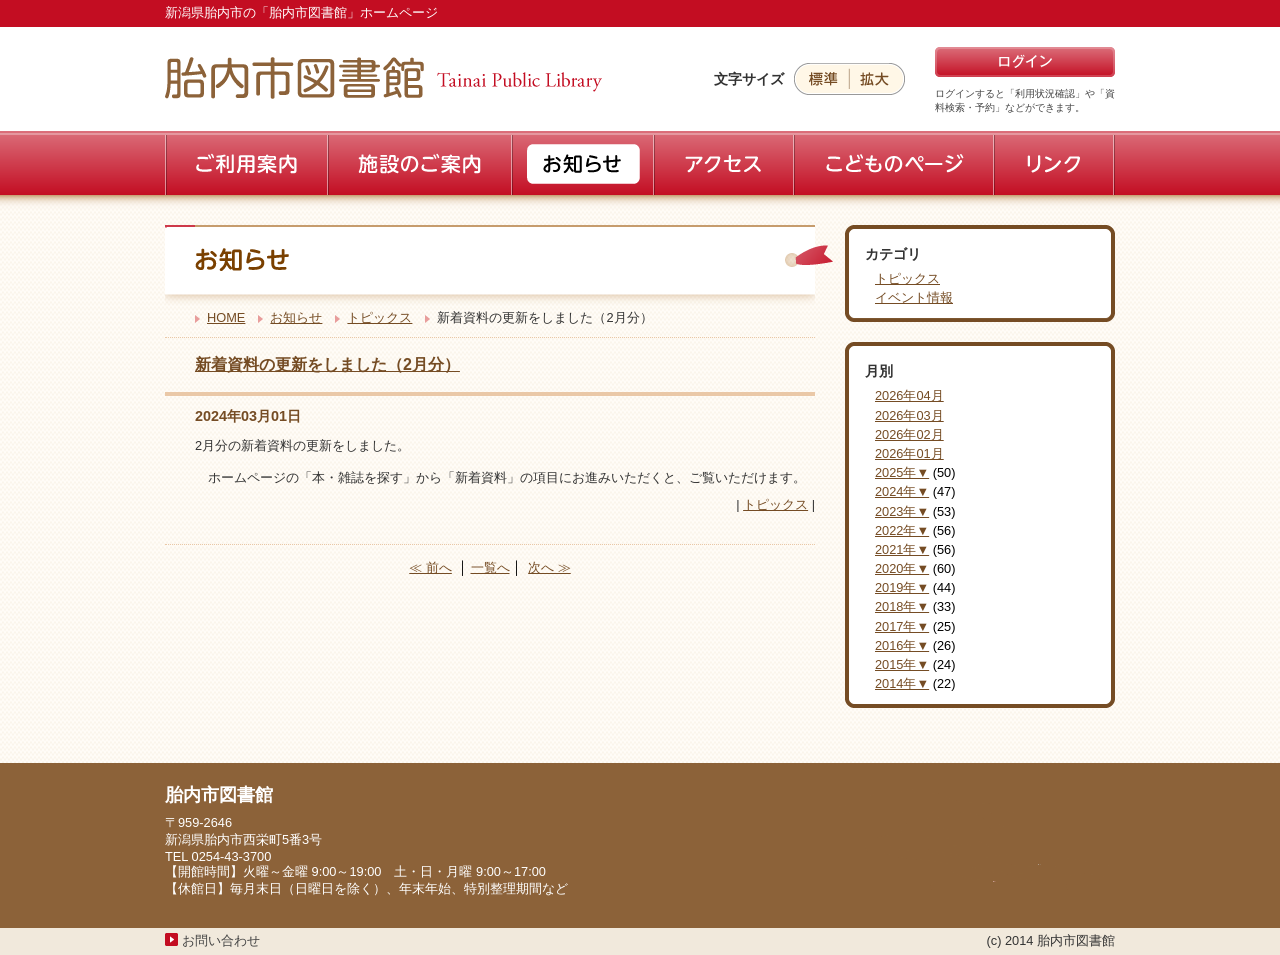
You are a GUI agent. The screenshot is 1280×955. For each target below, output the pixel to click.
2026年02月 (909, 434)
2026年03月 (909, 415)
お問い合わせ (221, 940)
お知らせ (296, 317)
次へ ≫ (549, 567)
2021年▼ (902, 549)
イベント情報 (914, 297)
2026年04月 (909, 395)
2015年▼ (902, 664)
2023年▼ (902, 511)
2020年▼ (902, 568)
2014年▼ (902, 683)
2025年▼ (902, 472)
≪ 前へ (430, 567)
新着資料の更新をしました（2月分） (327, 364)
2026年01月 (909, 453)
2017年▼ (902, 626)
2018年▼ (902, 606)
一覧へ (490, 567)
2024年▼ (902, 491)
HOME (226, 317)
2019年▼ (902, 587)
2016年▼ (902, 645)
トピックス (379, 317)
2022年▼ (902, 530)
